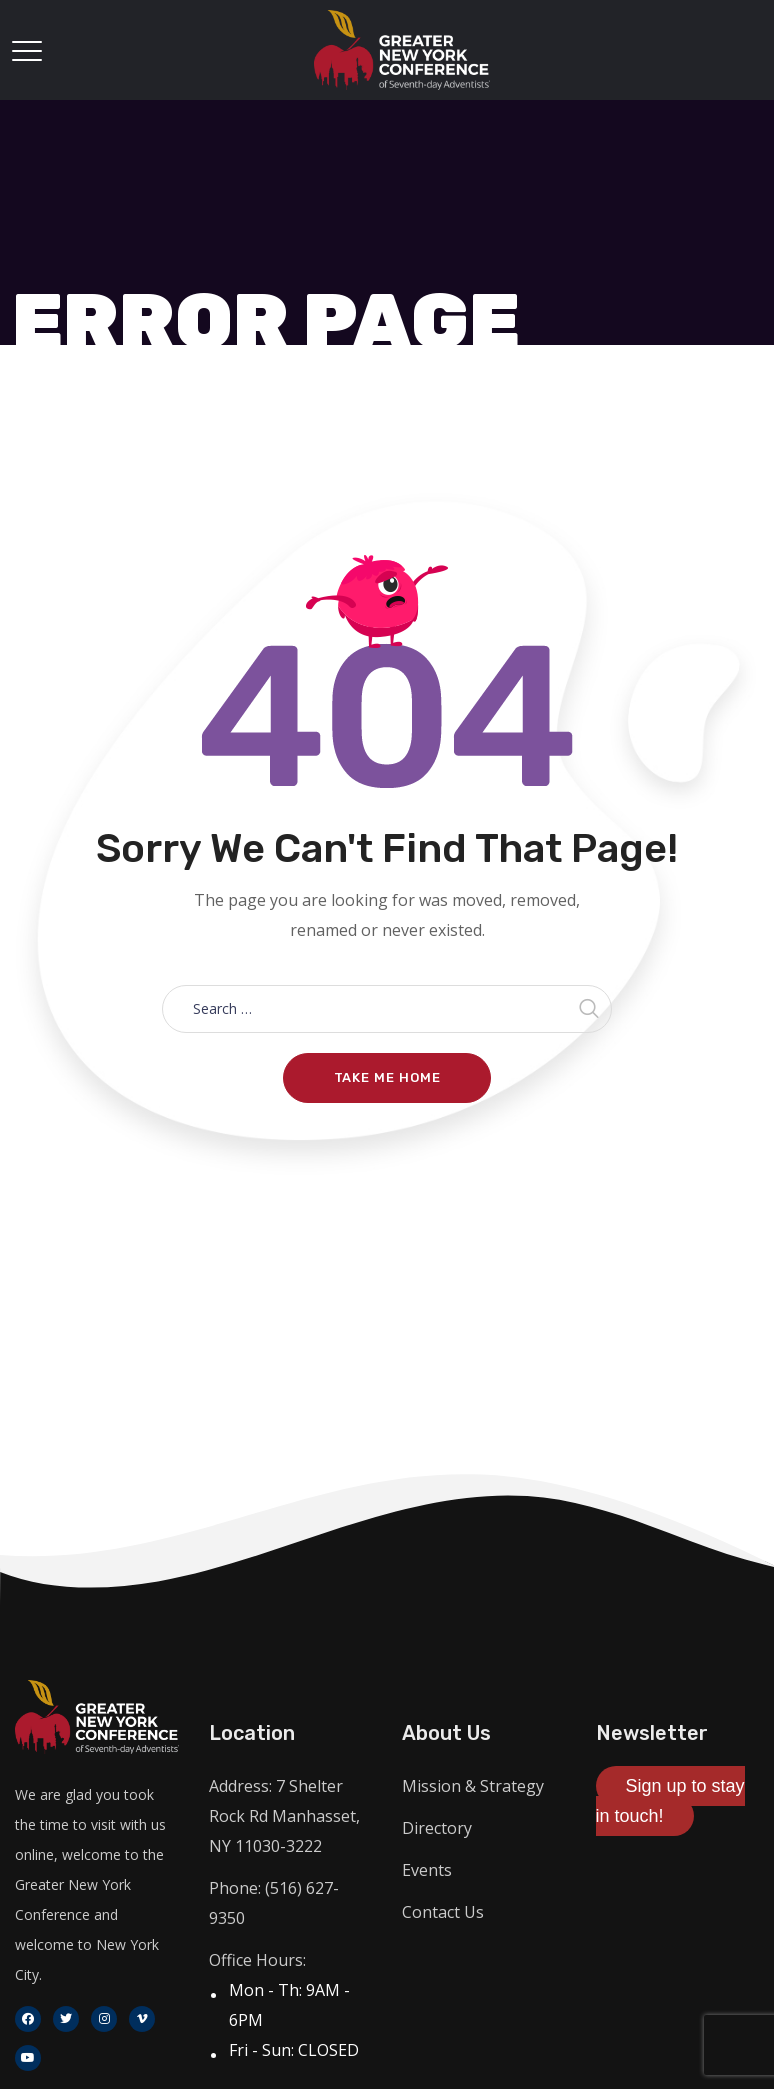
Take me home (387, 1077)
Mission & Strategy (473, 1786)
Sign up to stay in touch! (670, 1801)
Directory (437, 1828)
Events (427, 1870)
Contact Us (443, 1912)
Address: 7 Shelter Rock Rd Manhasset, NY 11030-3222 (284, 1816)
